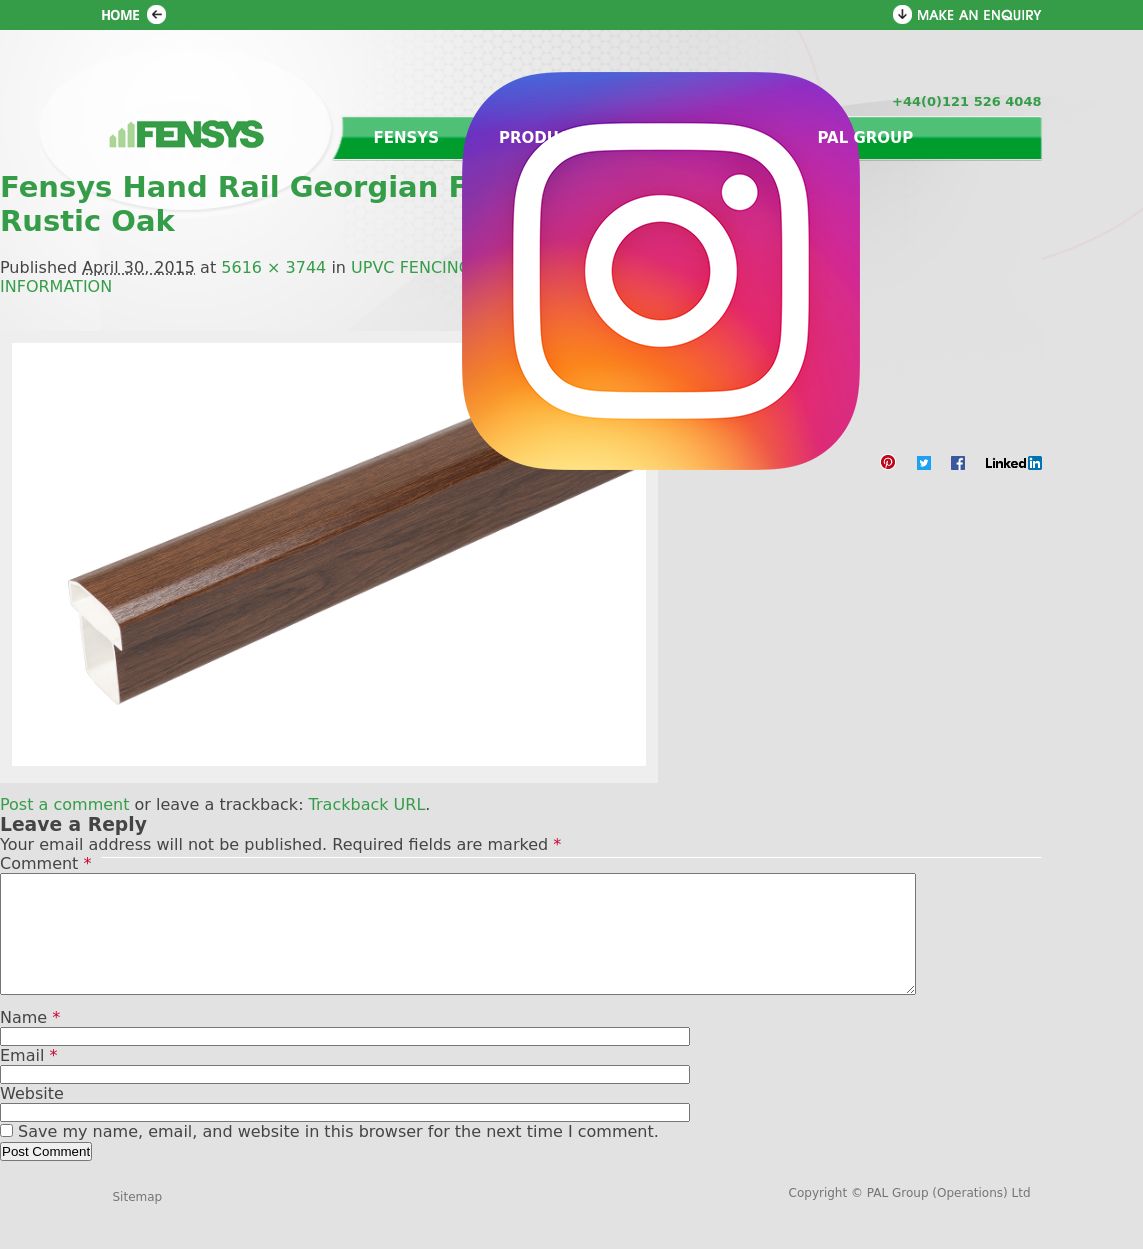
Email (28, 1079)
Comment (45, 863)
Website (32, 1117)
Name (30, 1041)
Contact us (704, 138)
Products (545, 138)
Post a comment (64, 804)
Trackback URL (367, 804)
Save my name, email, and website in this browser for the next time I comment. (338, 1155)
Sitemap (138, 1221)
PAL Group (865, 138)
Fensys (407, 138)
